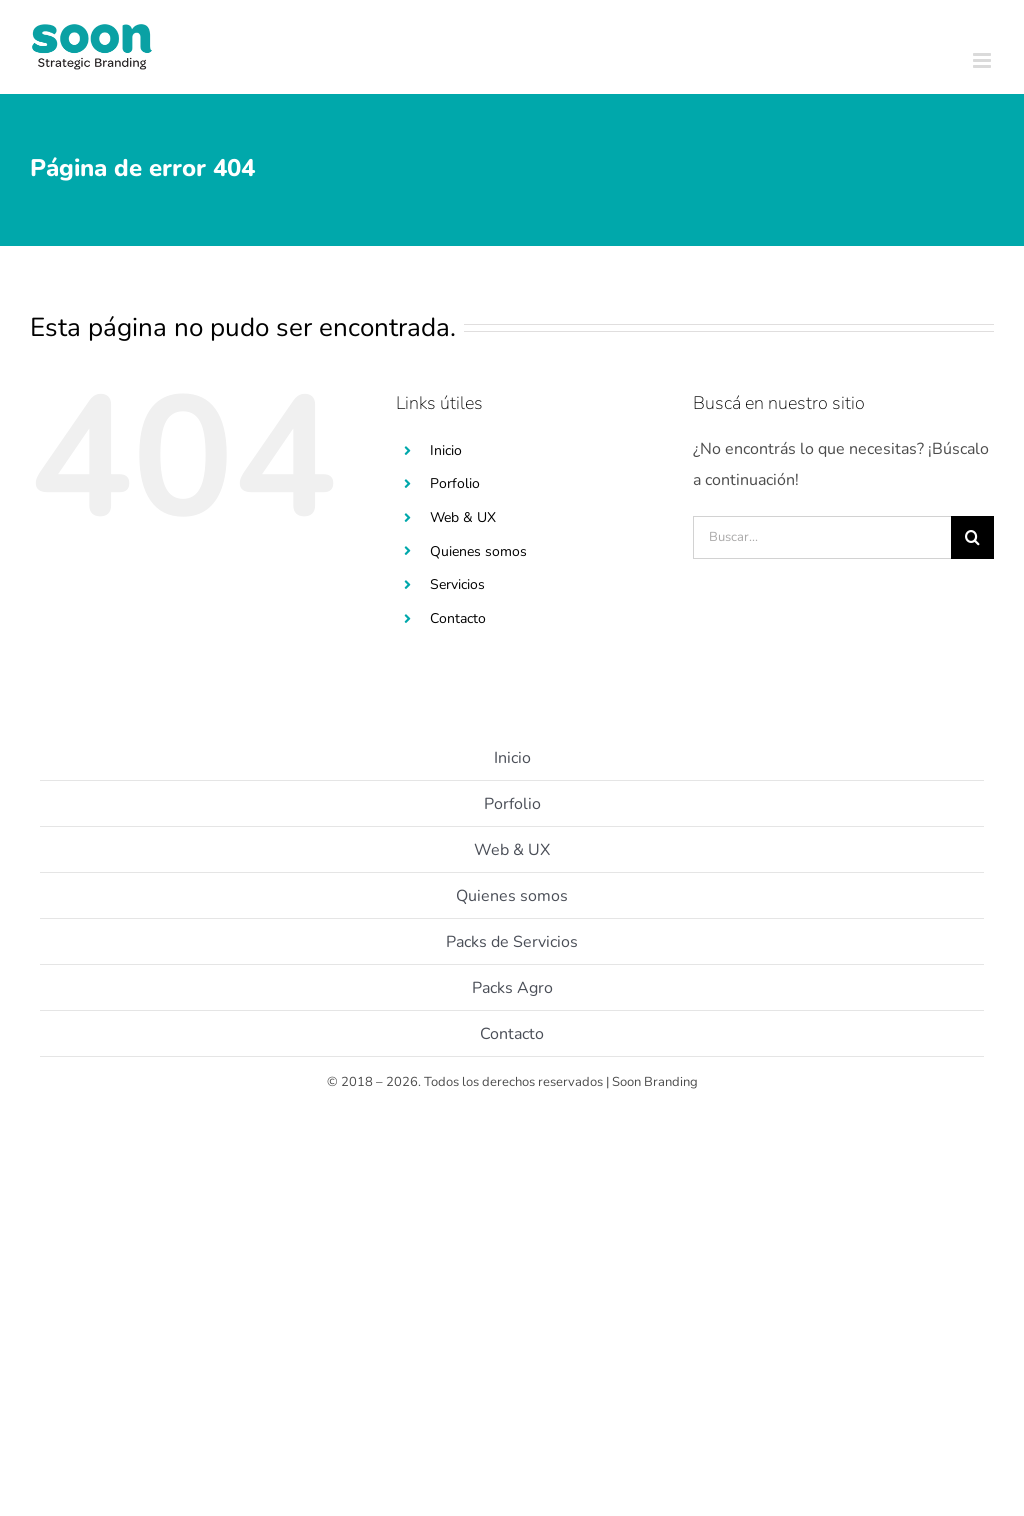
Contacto (458, 618)
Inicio (446, 450)
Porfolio (455, 483)
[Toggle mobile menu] (983, 60)
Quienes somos (478, 551)
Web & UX (463, 517)
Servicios (457, 584)
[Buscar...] (822, 537)
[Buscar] (972, 537)
